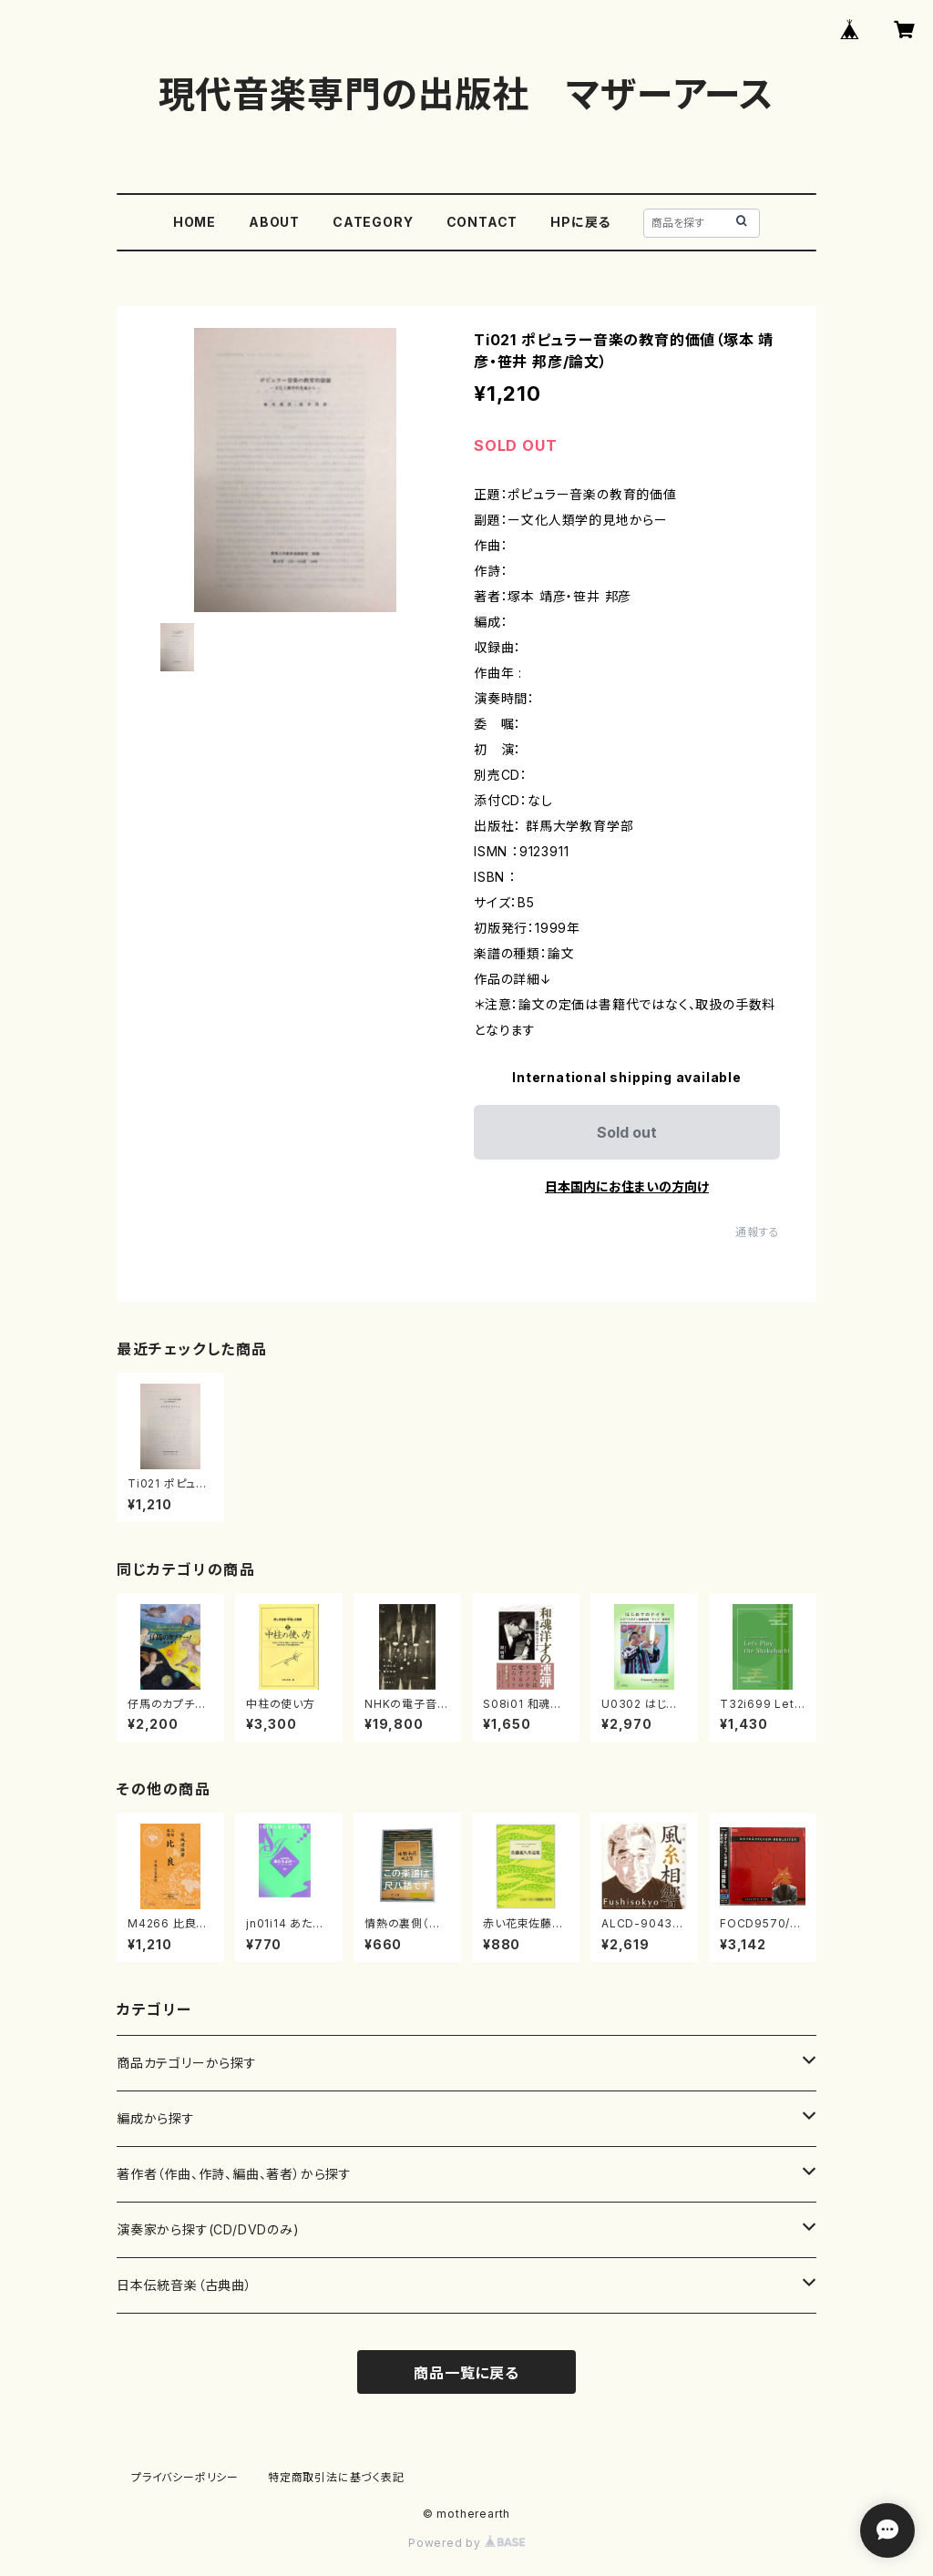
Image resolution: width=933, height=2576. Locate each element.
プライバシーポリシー (185, 2477)
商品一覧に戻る (466, 2373)
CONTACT (482, 222)
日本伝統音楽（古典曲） (184, 2285)
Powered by (466, 2543)
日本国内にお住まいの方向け (627, 1186)
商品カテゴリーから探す (187, 2062)
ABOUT (274, 222)
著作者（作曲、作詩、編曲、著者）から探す (234, 2174)
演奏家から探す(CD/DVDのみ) (208, 2229)
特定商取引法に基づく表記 (336, 2477)
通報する (757, 1232)
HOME (194, 222)
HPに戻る (580, 222)
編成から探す (156, 2118)
